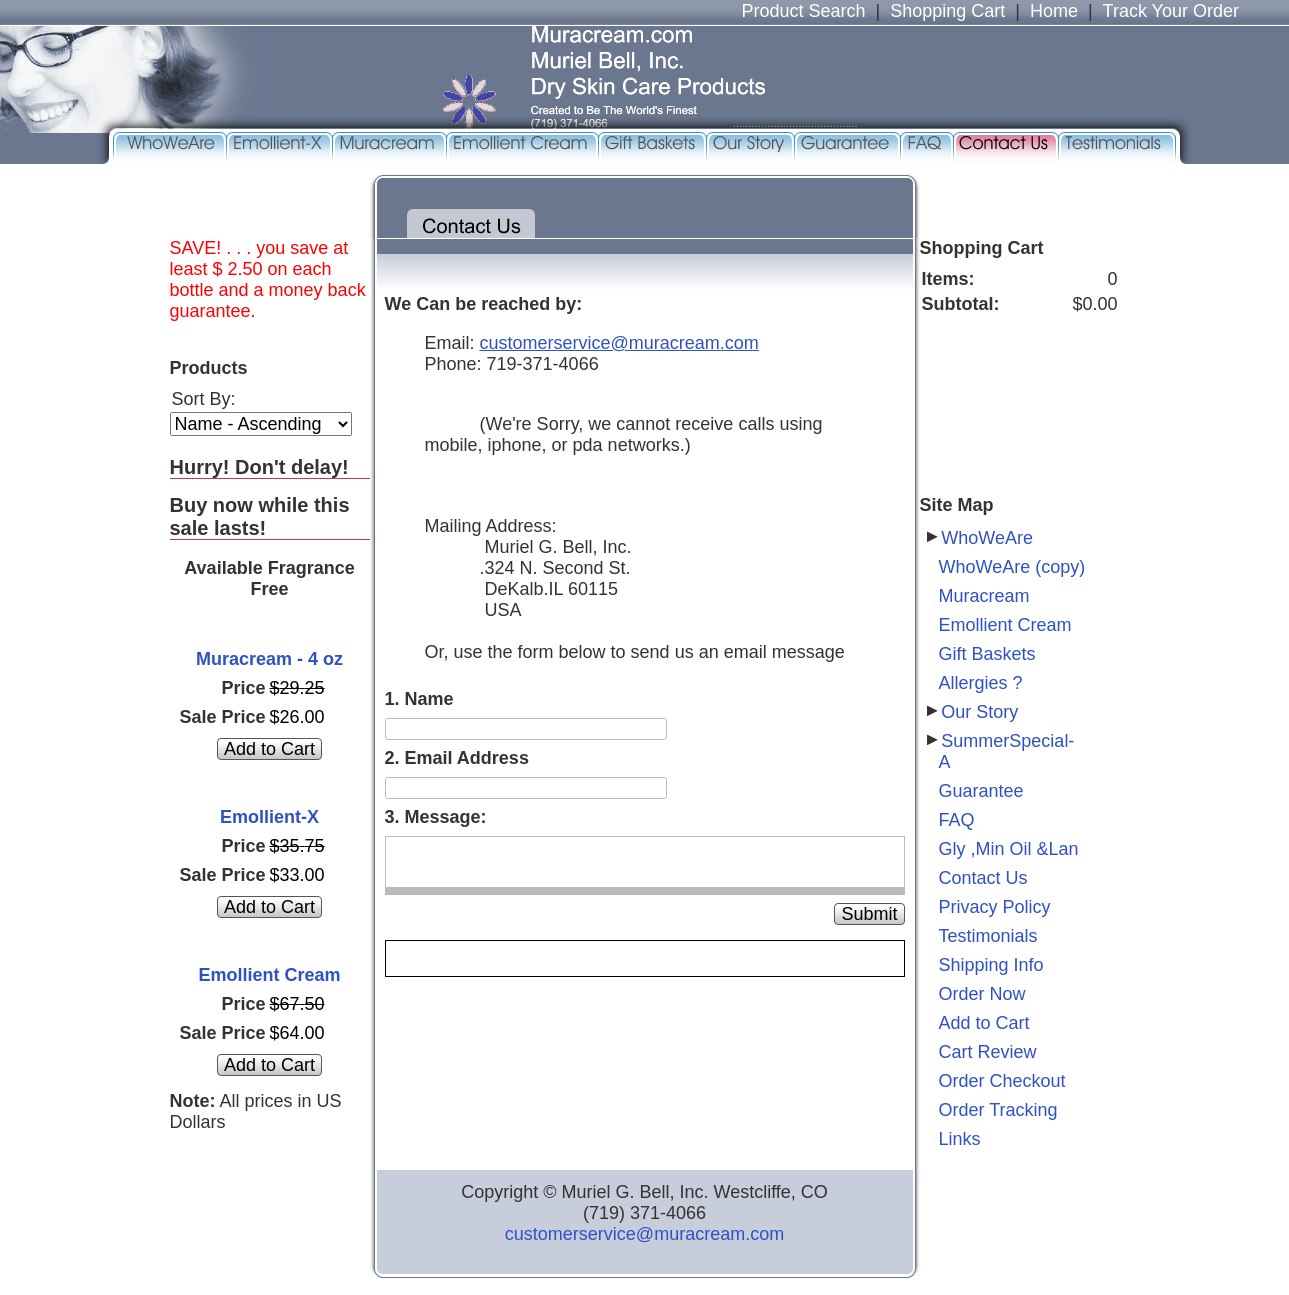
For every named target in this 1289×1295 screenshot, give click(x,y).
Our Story (979, 712)
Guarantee (981, 791)
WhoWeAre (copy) (1012, 567)
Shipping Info (991, 965)
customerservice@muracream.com (644, 1234)
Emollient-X (269, 817)
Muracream (984, 596)
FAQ (957, 820)
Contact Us (983, 878)
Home (1054, 11)
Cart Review (988, 1052)
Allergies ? (981, 683)
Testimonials (988, 936)
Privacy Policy (995, 907)
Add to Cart (984, 1023)
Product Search (803, 11)
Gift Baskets (987, 654)
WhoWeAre (987, 538)
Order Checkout (1002, 1081)
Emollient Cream (269, 975)
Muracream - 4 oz (269, 659)
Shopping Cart (947, 11)
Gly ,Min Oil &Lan (1009, 849)
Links (960, 1139)
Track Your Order (1171, 11)
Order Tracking (998, 1110)
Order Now (982, 994)
